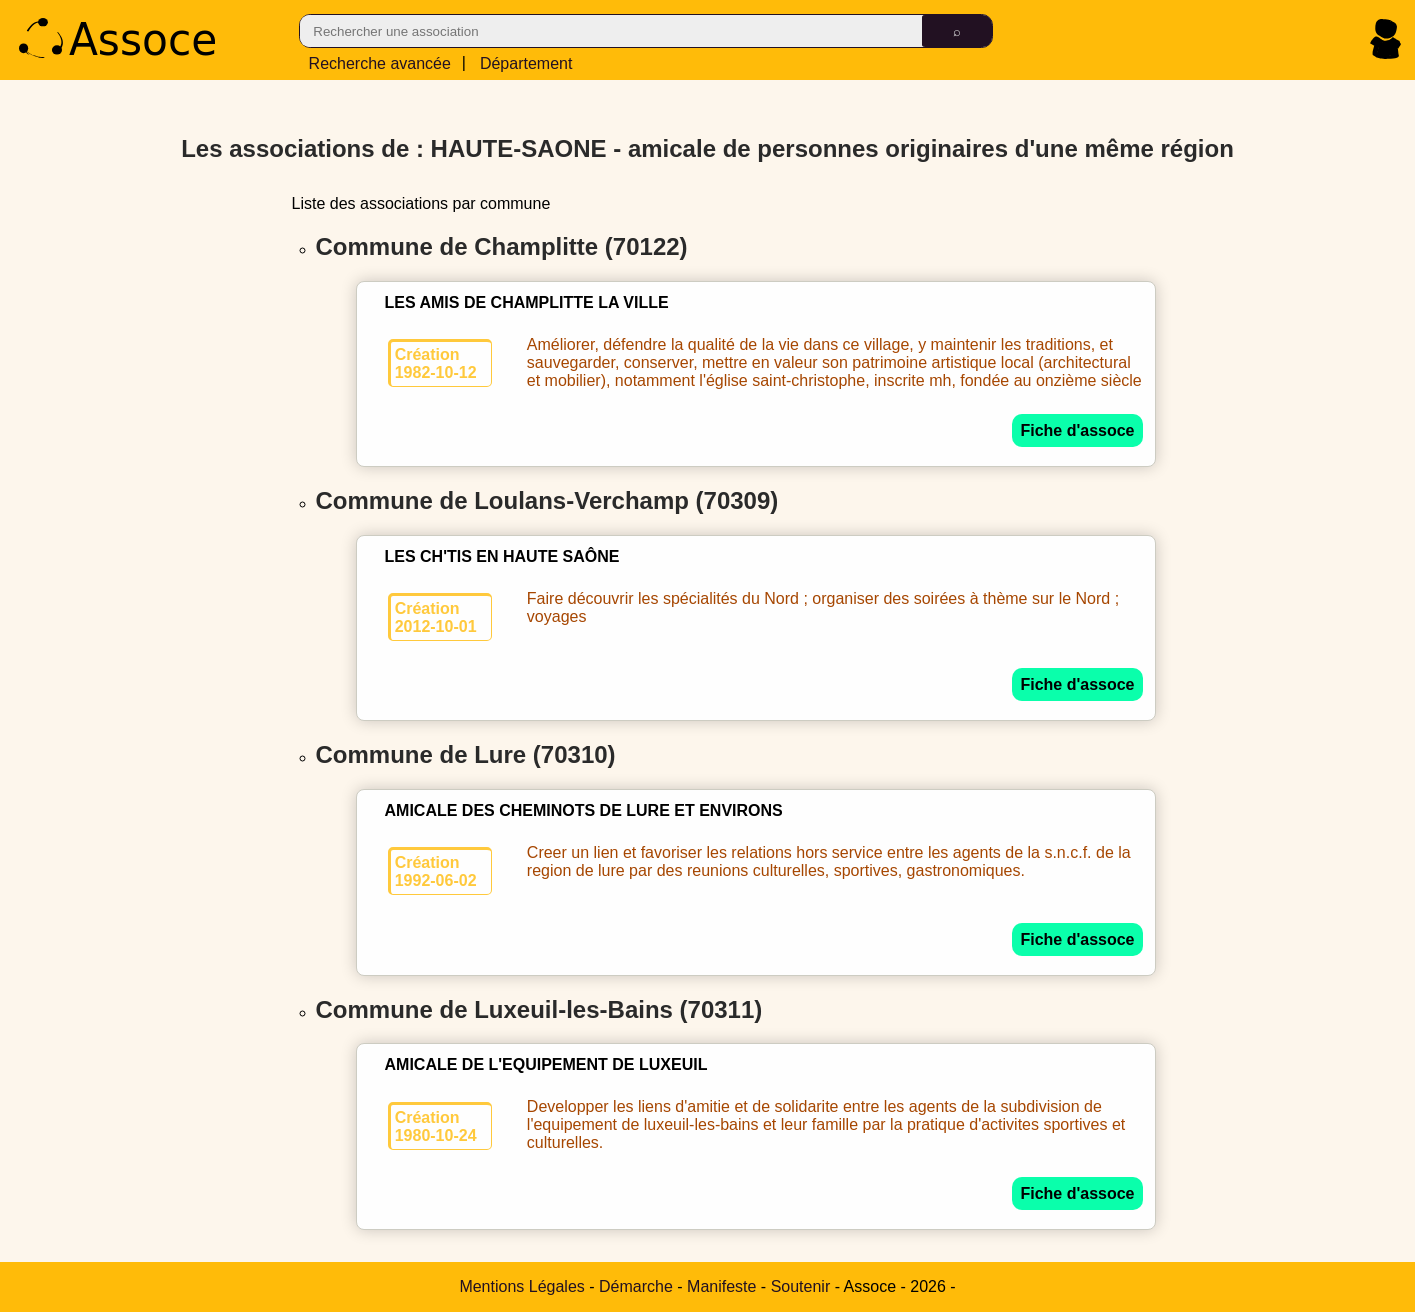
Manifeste (721, 1286)
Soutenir (801, 1286)
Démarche (636, 1286)
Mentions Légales (521, 1286)
